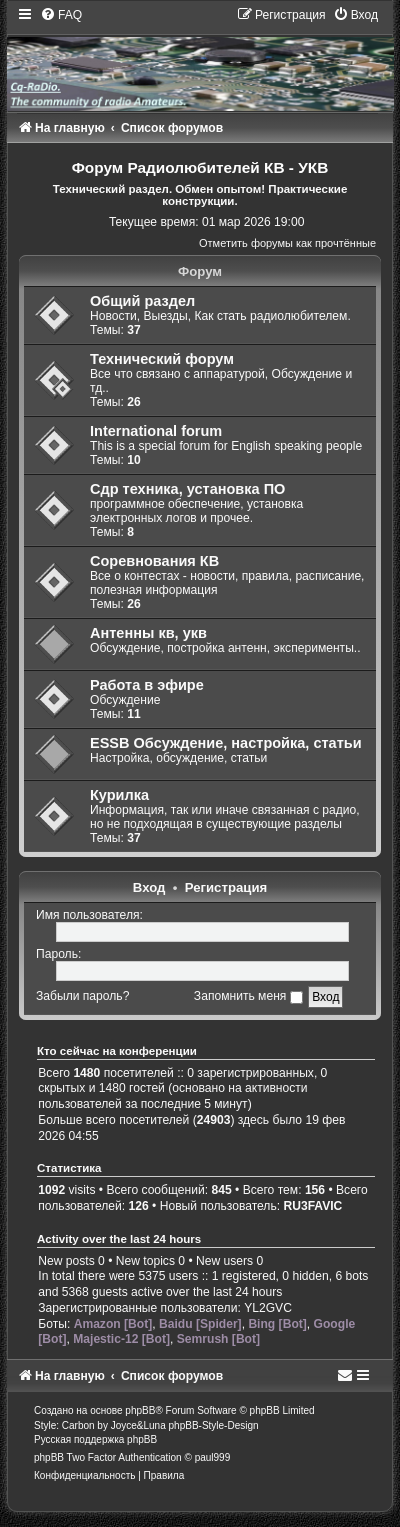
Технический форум (162, 359)
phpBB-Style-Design (214, 1425)
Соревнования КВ (154, 561)
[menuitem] (61, 15)
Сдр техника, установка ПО (187, 489)
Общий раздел (142, 301)
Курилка (119, 795)
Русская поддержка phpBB (95, 1439)
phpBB (140, 1410)
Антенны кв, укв (148, 633)
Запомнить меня (248, 996)
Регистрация (226, 887)
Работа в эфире (147, 685)
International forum (156, 431)
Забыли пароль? (82, 996)
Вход (149, 887)
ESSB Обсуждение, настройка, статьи (226, 743)
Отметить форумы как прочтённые (287, 243)
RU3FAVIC (312, 1206)
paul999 (213, 1457)
